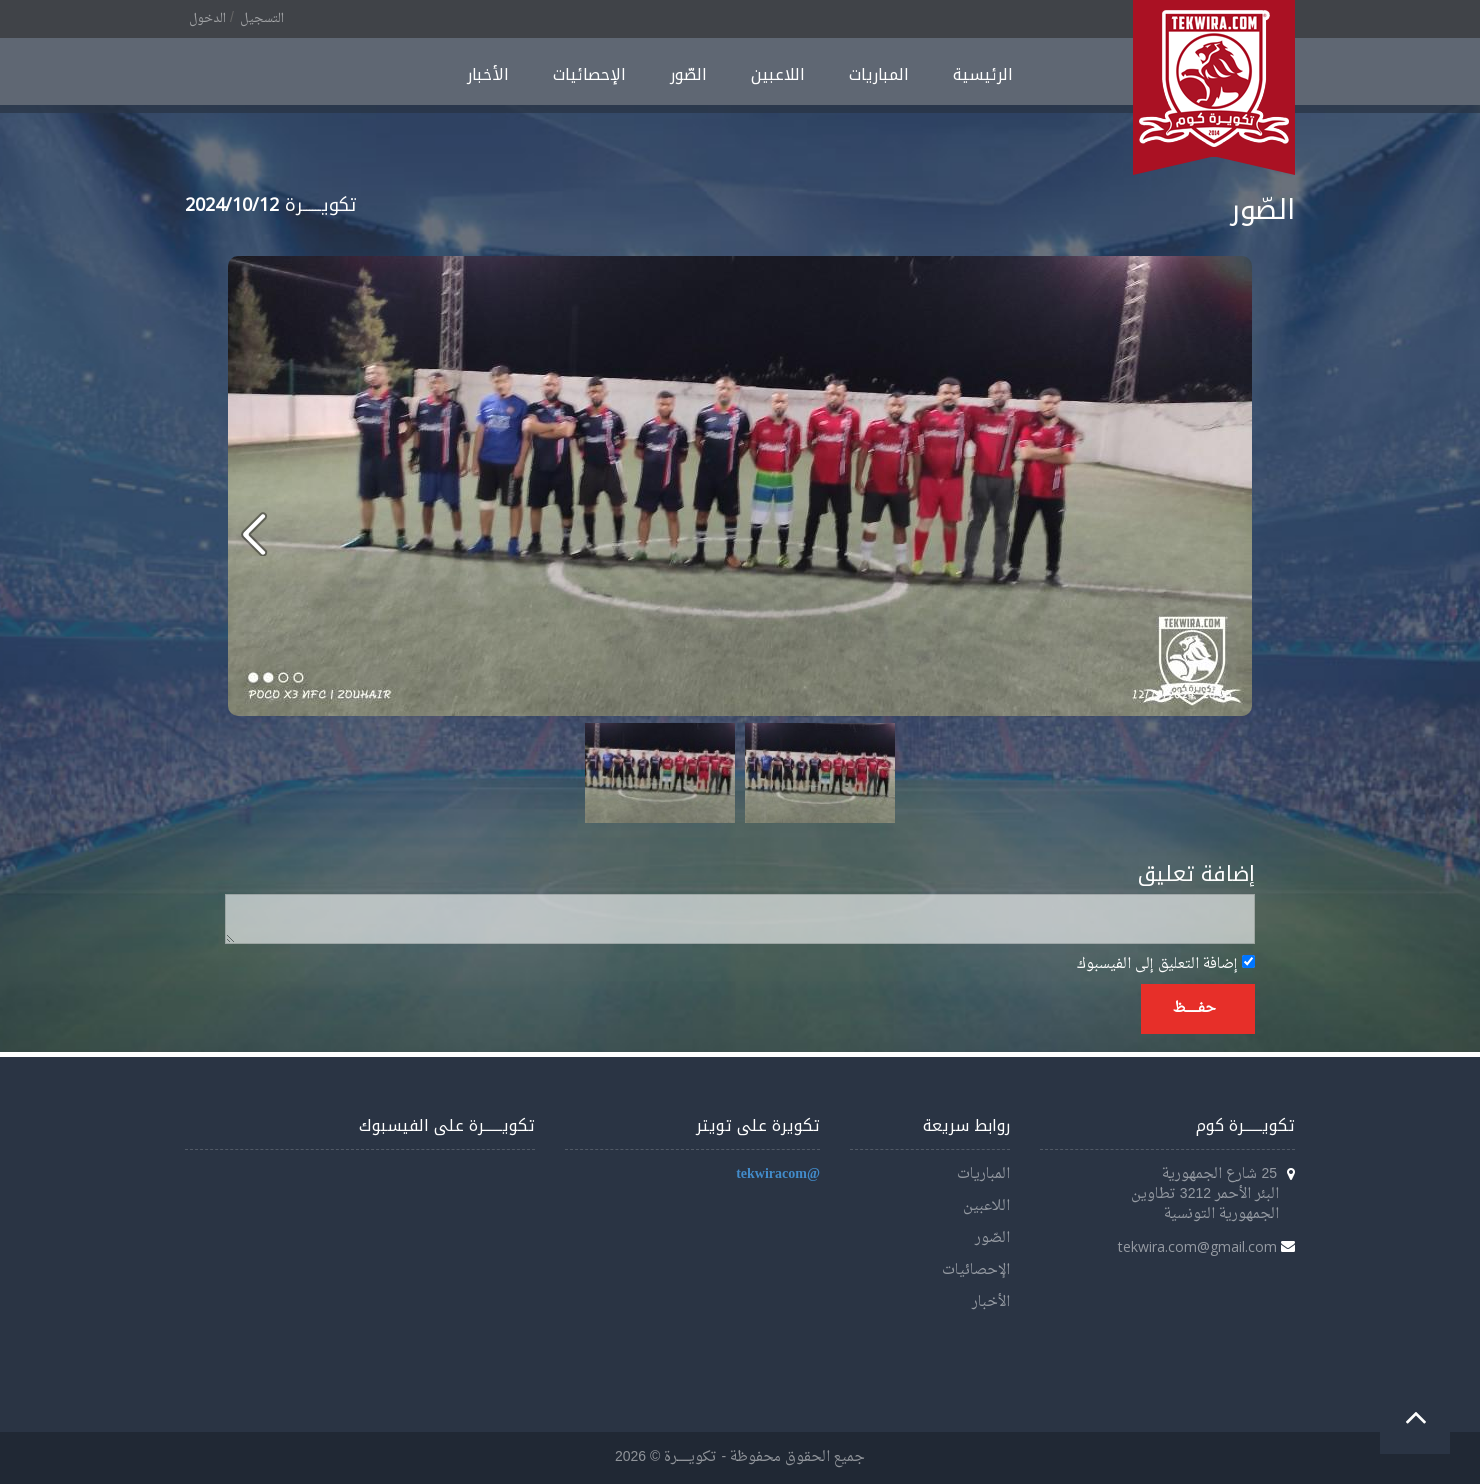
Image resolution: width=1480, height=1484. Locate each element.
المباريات (879, 74)
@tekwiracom (778, 1174)
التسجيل (262, 19)
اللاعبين (778, 74)
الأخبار (488, 74)
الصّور (688, 74)
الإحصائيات (589, 74)
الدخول (207, 19)
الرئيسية (983, 74)
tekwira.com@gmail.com (1197, 1246)
